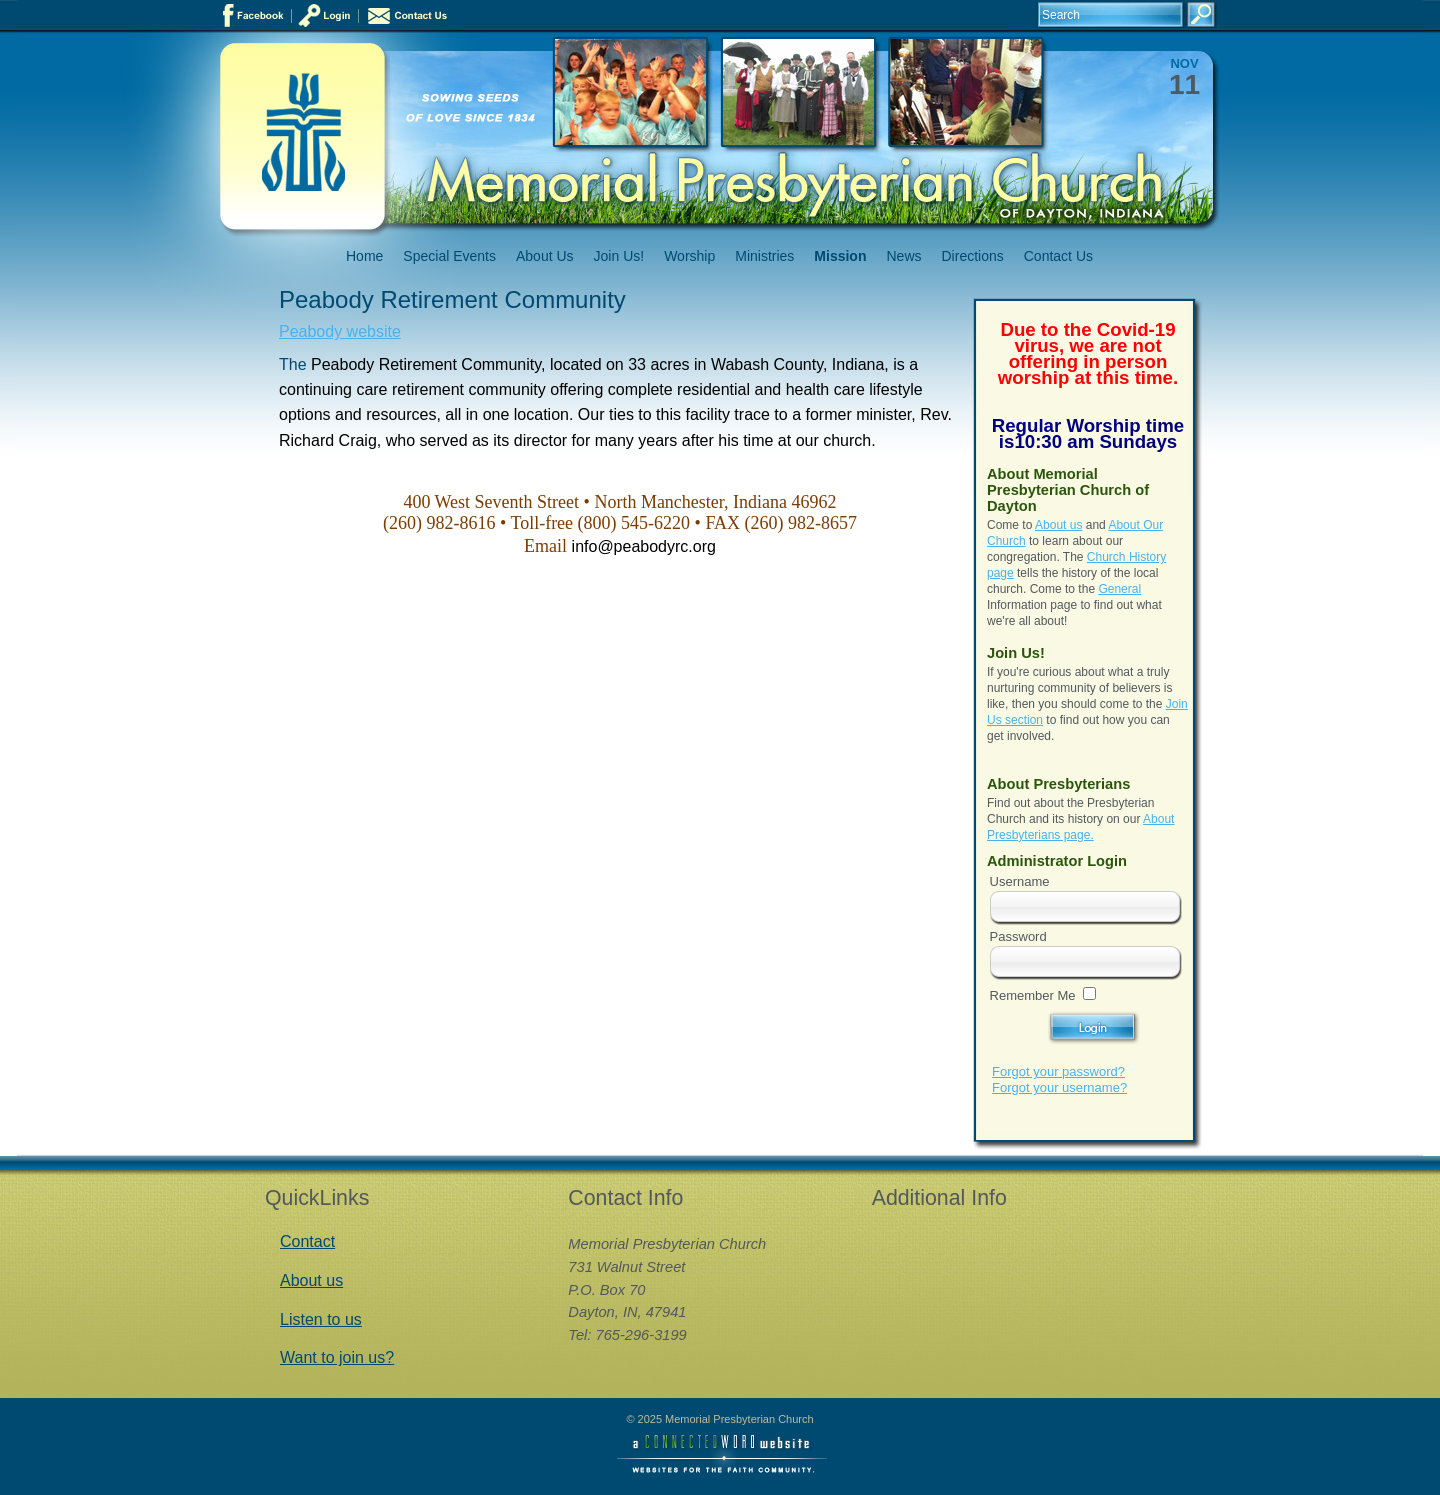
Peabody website (340, 331)
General (1119, 589)
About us (1058, 525)
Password (1018, 936)
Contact (307, 1241)
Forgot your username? (1059, 1087)
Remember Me (1033, 995)
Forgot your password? (1058, 1071)
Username (1020, 881)
